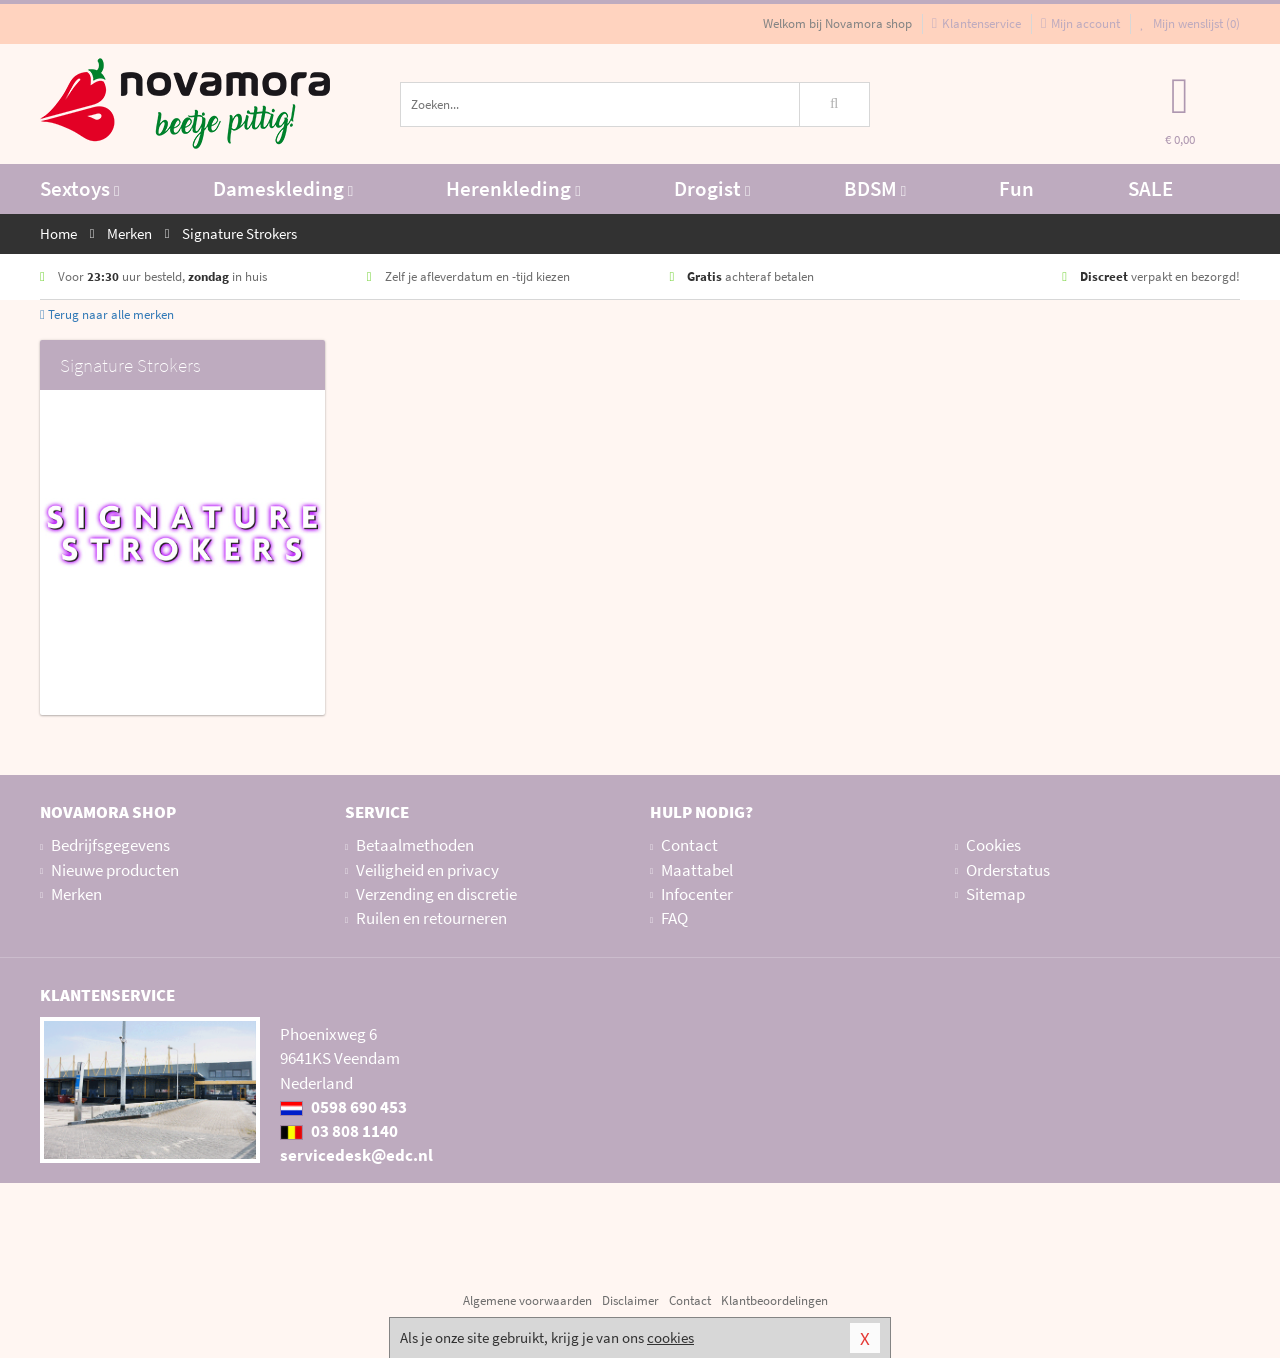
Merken (76, 894)
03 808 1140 (339, 1131)
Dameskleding (283, 188)
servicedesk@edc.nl (356, 1155)
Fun (1016, 188)
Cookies (993, 845)
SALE (1150, 188)
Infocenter (697, 894)
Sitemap (995, 894)
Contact (689, 845)
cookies (670, 1337)
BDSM (875, 188)
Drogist (712, 188)
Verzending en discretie (436, 894)
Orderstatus (1008, 870)
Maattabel (697, 870)
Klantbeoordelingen (774, 1300)
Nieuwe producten (115, 870)
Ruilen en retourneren (431, 918)
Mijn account (1080, 23)
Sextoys (79, 188)
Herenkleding (513, 188)
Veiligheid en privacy (427, 870)
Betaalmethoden (415, 845)
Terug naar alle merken (107, 314)
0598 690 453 (343, 1107)
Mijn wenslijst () (1190, 23)
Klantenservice (976, 23)
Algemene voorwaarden (527, 1300)
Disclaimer (630, 1300)
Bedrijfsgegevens (110, 845)
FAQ (674, 918)
